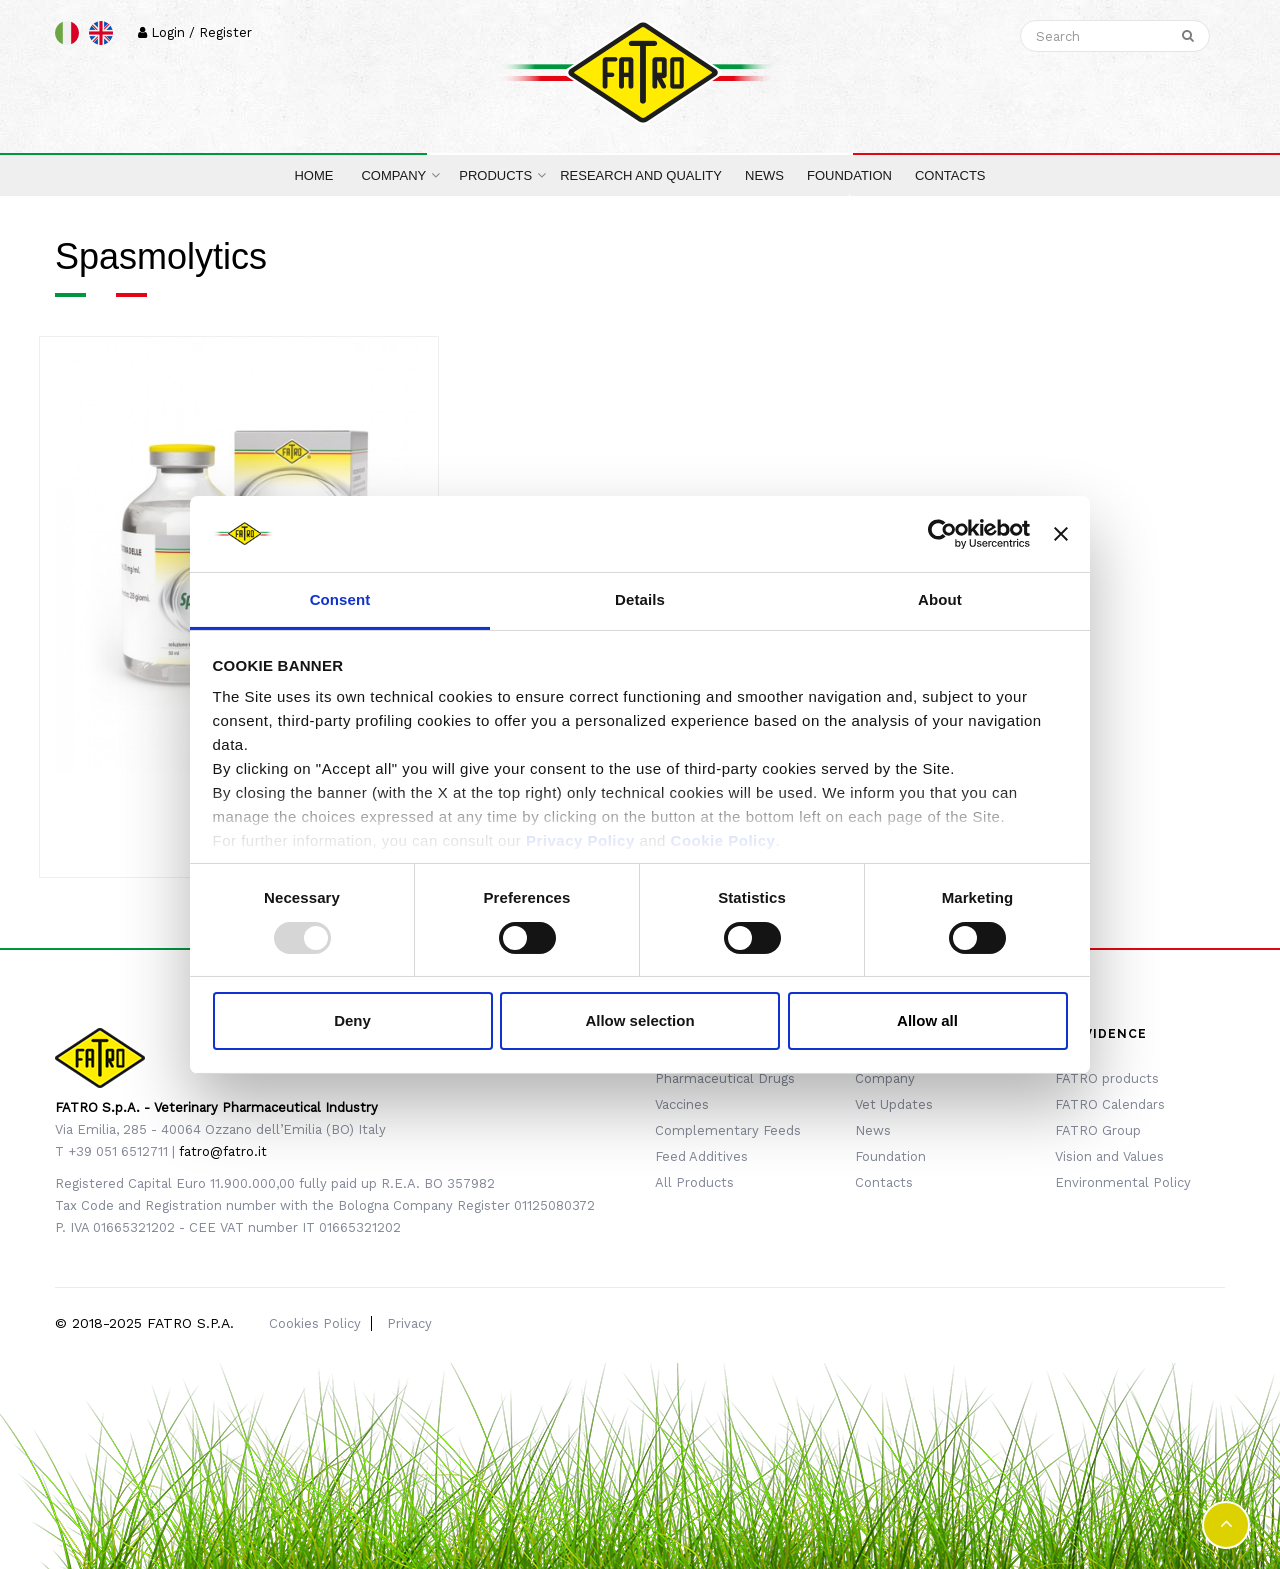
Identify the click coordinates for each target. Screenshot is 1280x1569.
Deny (352, 1020)
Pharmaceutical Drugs (725, 1078)
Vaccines (682, 1104)
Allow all (927, 1020)
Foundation (890, 1156)
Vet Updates (894, 1104)
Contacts (884, 1182)
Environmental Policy (1123, 1182)
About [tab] (940, 599)
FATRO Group (1098, 1130)
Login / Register (195, 32)
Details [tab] (640, 599)
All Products (694, 1182)
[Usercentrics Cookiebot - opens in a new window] (942, 534)
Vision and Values (1109, 1156)
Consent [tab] (340, 599)
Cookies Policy (315, 1323)
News (873, 1130)
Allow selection (639, 1020)
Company (885, 1078)
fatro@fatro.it (223, 1151)
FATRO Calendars (1110, 1104)
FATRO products (1107, 1078)
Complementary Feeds (728, 1130)
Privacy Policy (580, 840)
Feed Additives (701, 1156)
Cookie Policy (723, 840)
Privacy (409, 1323)
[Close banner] (1061, 534)
